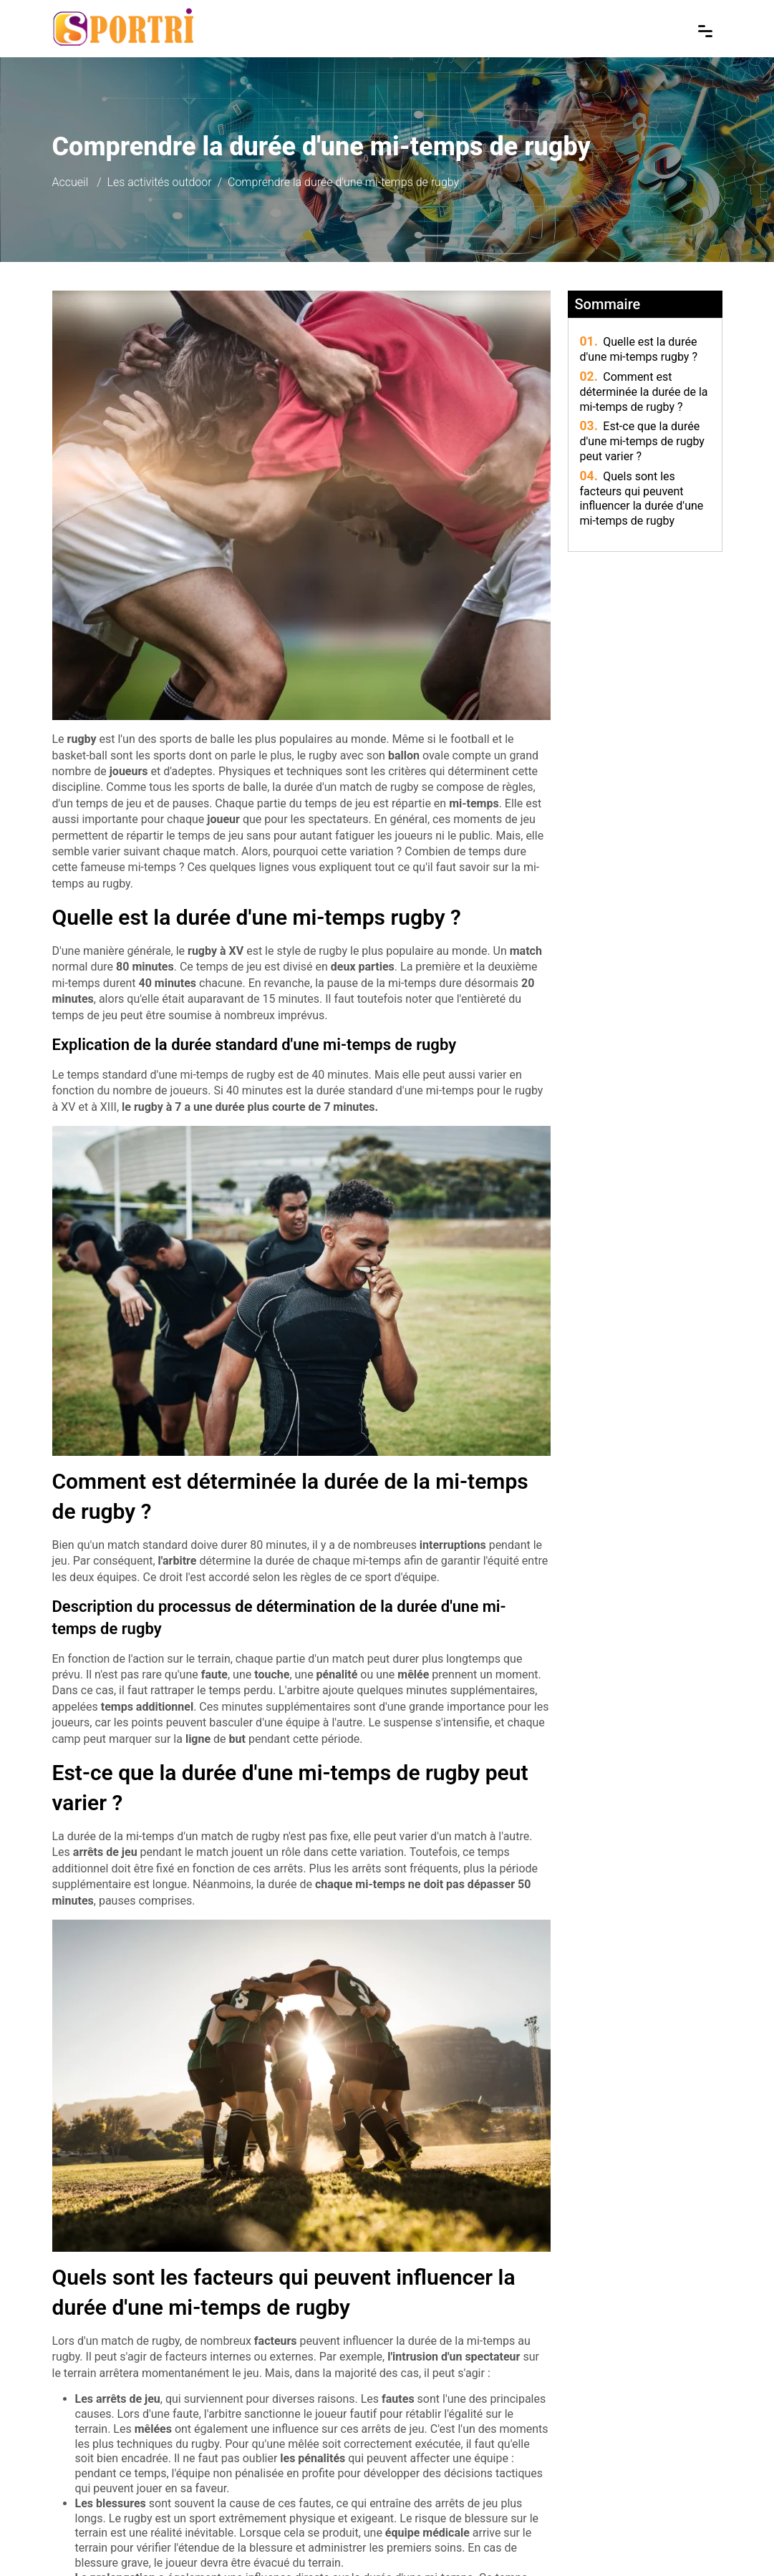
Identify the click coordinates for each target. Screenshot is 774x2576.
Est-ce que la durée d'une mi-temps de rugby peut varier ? (642, 441)
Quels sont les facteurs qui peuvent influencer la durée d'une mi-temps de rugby (642, 499)
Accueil (70, 182)
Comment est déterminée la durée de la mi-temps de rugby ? (644, 392)
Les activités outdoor (159, 182)
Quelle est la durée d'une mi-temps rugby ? (638, 349)
